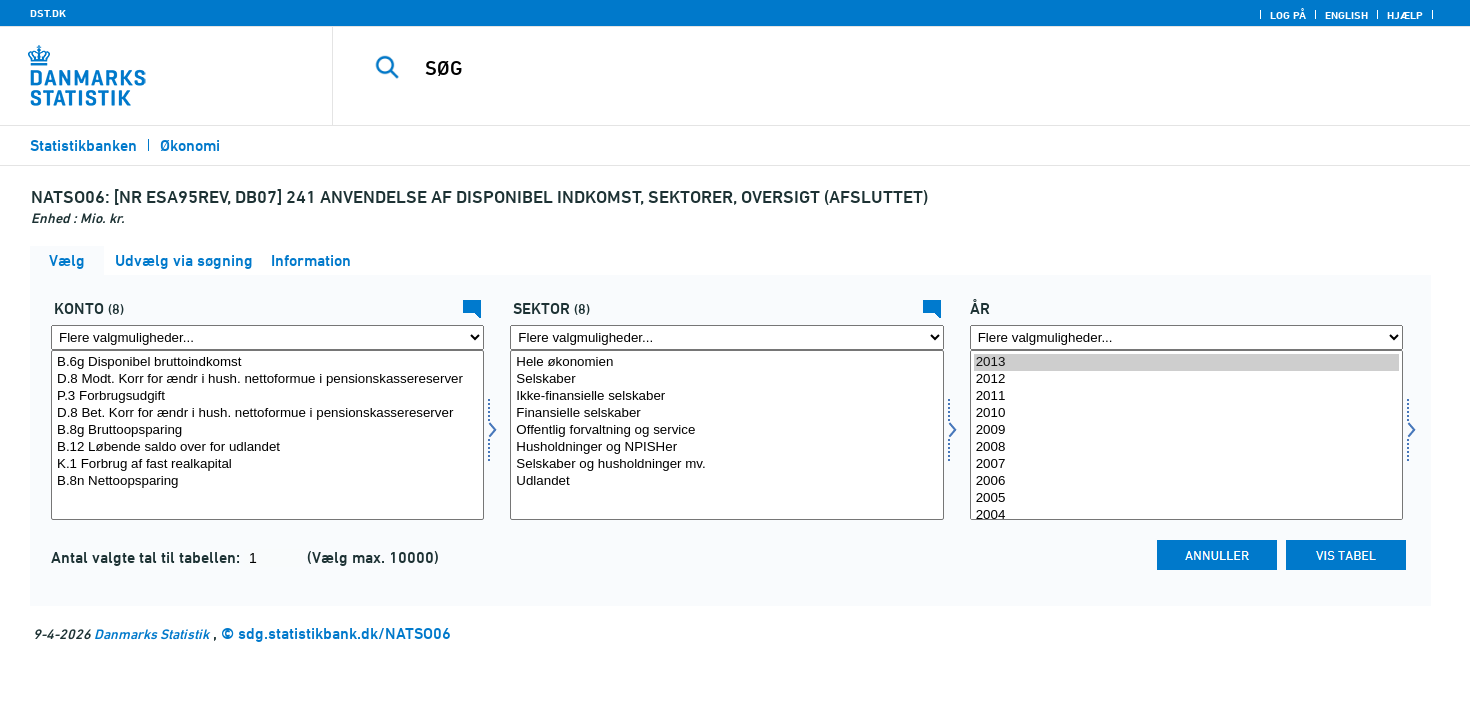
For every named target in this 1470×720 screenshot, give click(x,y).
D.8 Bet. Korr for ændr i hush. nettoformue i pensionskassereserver (267, 413)
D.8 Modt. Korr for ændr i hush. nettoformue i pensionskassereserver (267, 379)
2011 (1186, 396)
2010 (1186, 413)
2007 (1186, 464)
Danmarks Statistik (151, 633)
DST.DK (48, 13)
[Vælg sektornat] (726, 435)
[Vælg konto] (267, 435)
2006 (1186, 481)
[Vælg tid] (1186, 435)
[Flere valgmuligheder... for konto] (267, 337)
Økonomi (190, 145)
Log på (1288, 15)
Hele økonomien (726, 362)
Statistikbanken (83, 145)
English (1346, 15)
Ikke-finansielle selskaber (726, 396)
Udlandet (726, 481)
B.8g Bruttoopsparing (267, 430)
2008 (1186, 447)
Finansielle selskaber (726, 413)
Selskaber (726, 379)
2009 (1186, 430)
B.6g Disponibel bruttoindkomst (267, 362)
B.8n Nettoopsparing (267, 481)
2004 (1186, 515)
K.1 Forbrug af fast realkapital (267, 464)
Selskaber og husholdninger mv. (726, 464)
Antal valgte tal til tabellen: (147, 557)
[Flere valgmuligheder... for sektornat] (726, 337)
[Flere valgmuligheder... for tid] (1186, 337)
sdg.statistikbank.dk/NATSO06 (344, 633)
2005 (1186, 498)
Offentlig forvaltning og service (726, 430)
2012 (1186, 379)
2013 (1186, 362)
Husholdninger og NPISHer (726, 447)
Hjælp (1405, 15)
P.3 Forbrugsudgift (267, 396)
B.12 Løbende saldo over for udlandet (267, 447)
